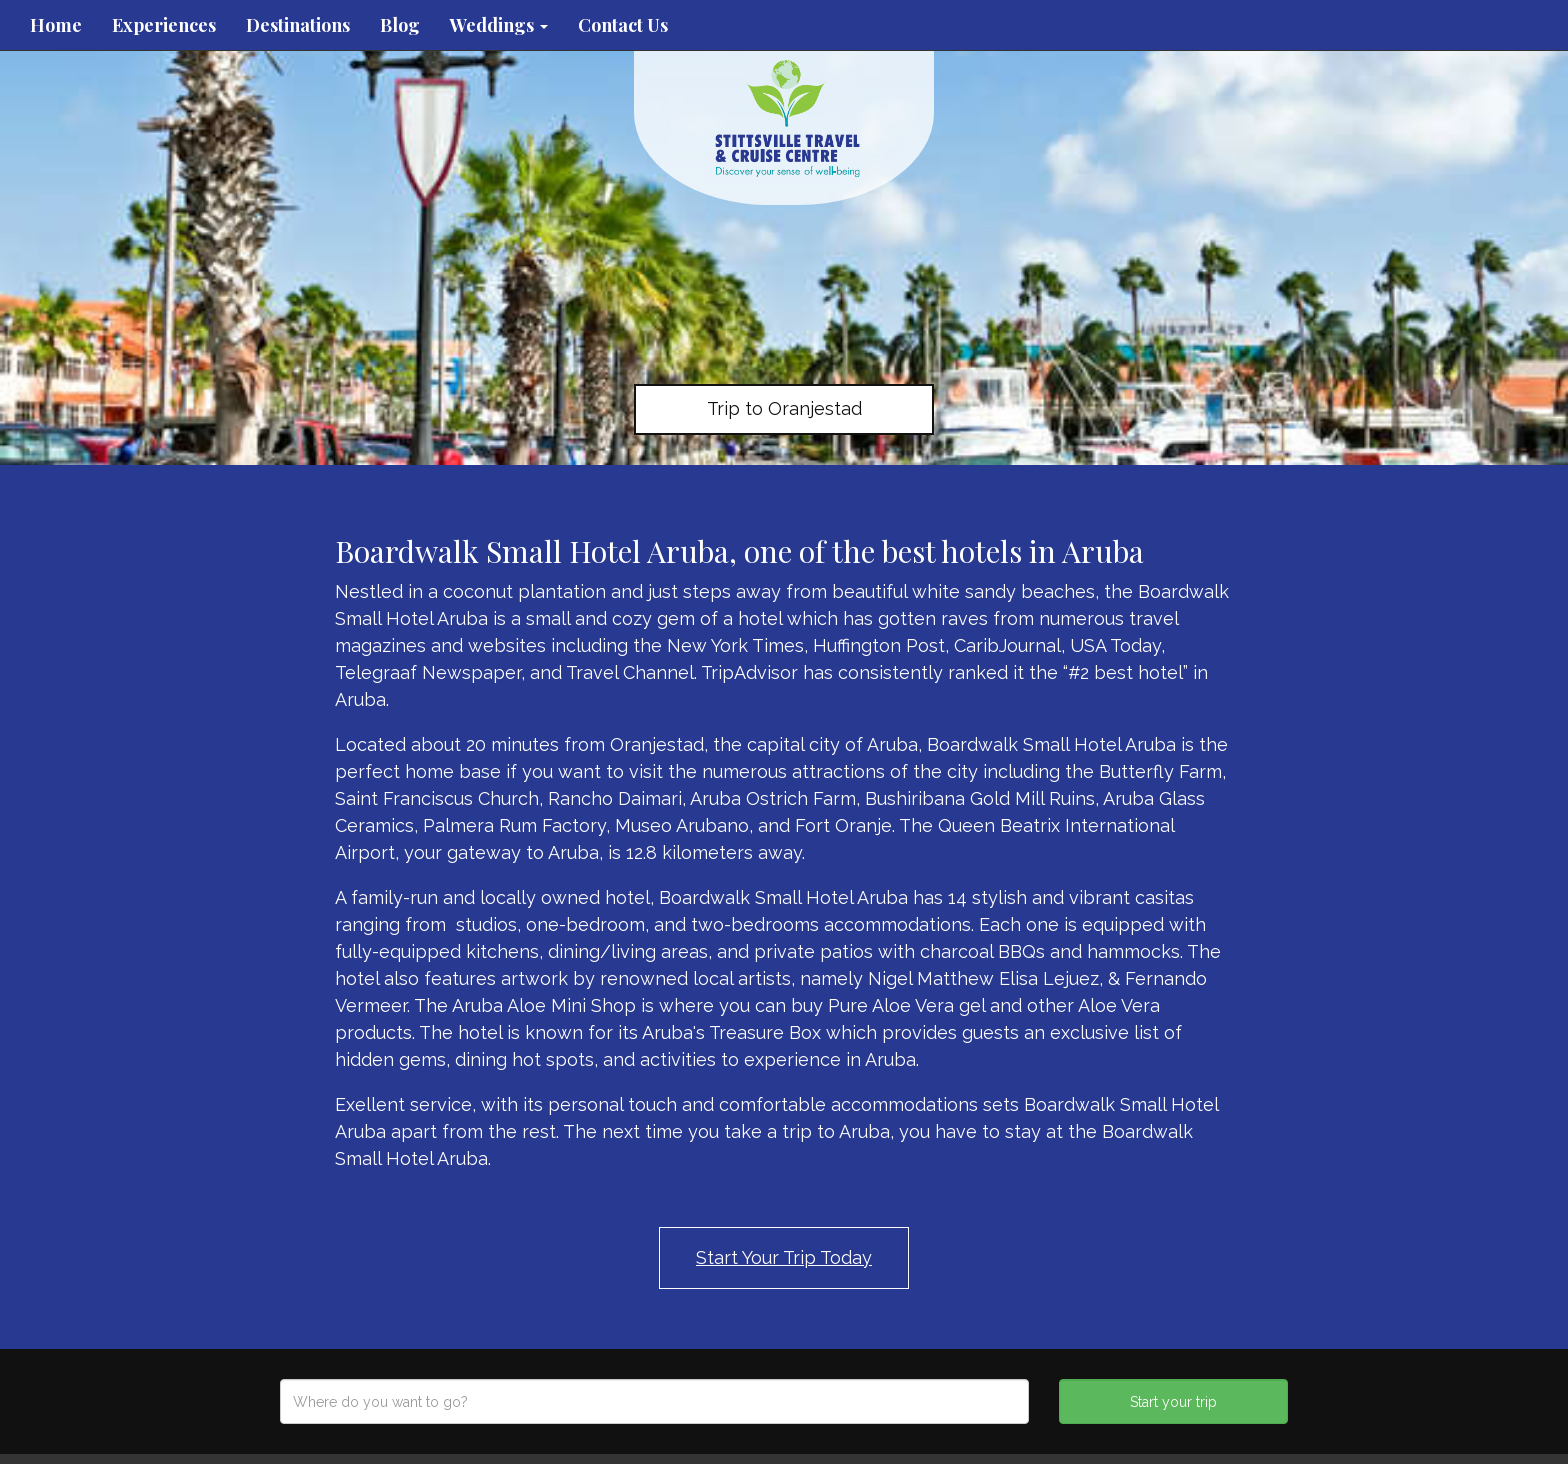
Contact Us (623, 25)
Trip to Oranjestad (784, 408)
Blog (400, 25)
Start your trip (1173, 1402)
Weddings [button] (499, 25)
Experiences (164, 25)
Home (56, 25)
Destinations (298, 25)
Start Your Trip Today (784, 1257)
